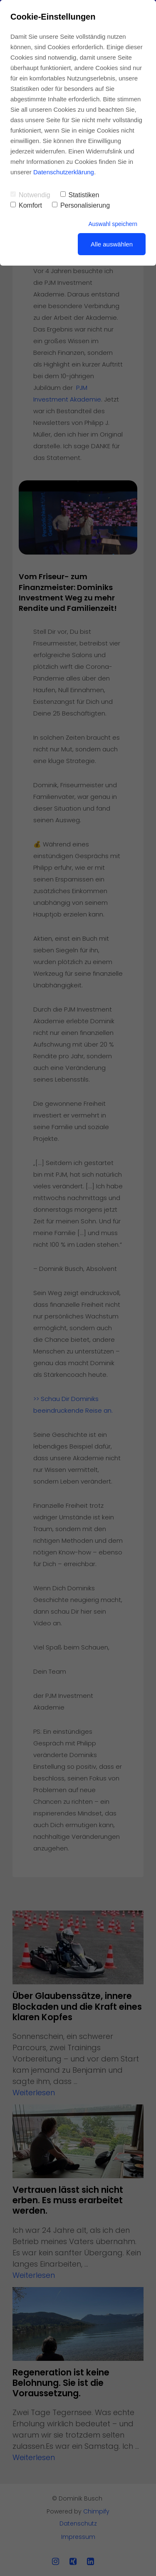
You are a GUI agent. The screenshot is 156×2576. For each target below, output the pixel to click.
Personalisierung (81, 205)
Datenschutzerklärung (63, 172)
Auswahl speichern (112, 224)
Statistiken (79, 194)
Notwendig (30, 194)
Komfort (26, 205)
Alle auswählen (112, 244)
